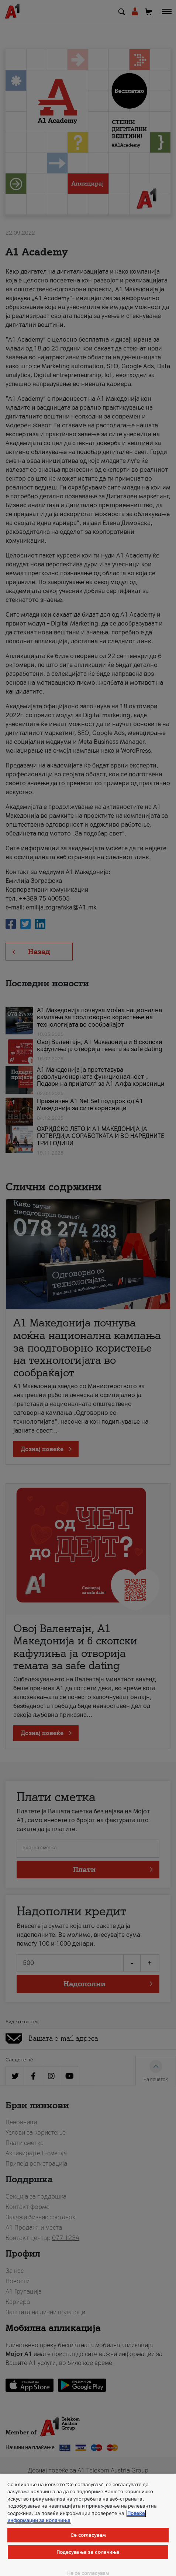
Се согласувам (88, 2535)
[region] (88, 2525)
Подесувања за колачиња (88, 2552)
